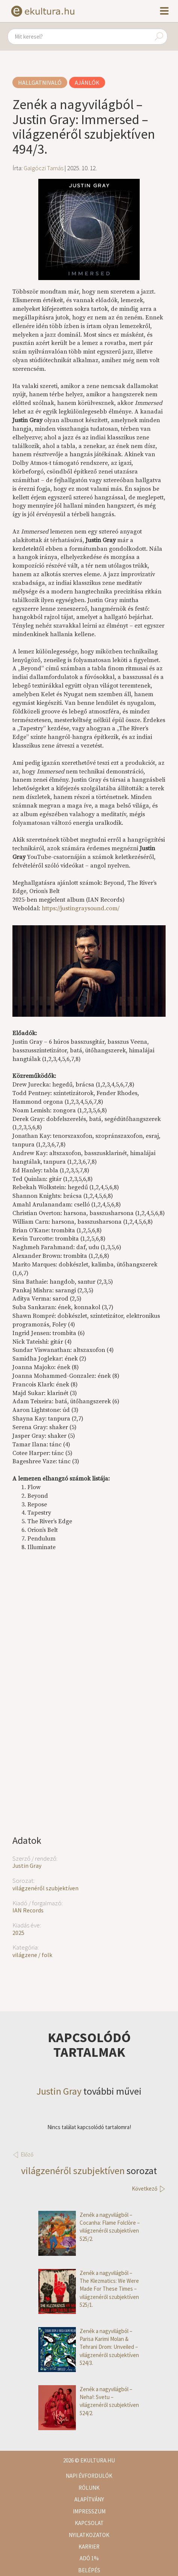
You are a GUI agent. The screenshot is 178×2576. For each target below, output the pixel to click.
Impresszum (89, 2511)
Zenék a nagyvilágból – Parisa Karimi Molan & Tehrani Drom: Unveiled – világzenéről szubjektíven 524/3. (88, 2347)
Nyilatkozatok (89, 2535)
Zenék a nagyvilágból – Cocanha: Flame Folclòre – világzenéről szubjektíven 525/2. (89, 2227)
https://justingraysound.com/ (80, 908)
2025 (18, 1932)
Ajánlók (87, 82)
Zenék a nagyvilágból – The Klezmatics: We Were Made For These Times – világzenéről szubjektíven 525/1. (88, 2289)
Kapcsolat (89, 2523)
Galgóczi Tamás (43, 168)
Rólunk (89, 2487)
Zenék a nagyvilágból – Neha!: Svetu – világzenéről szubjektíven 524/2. (88, 2401)
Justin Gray (26, 1865)
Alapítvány (89, 2499)
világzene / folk (32, 1955)
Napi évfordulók (89, 2475)
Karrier (89, 2546)
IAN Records (28, 1910)
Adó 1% (89, 2558)
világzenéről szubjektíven (45, 1888)
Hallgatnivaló (40, 82)
